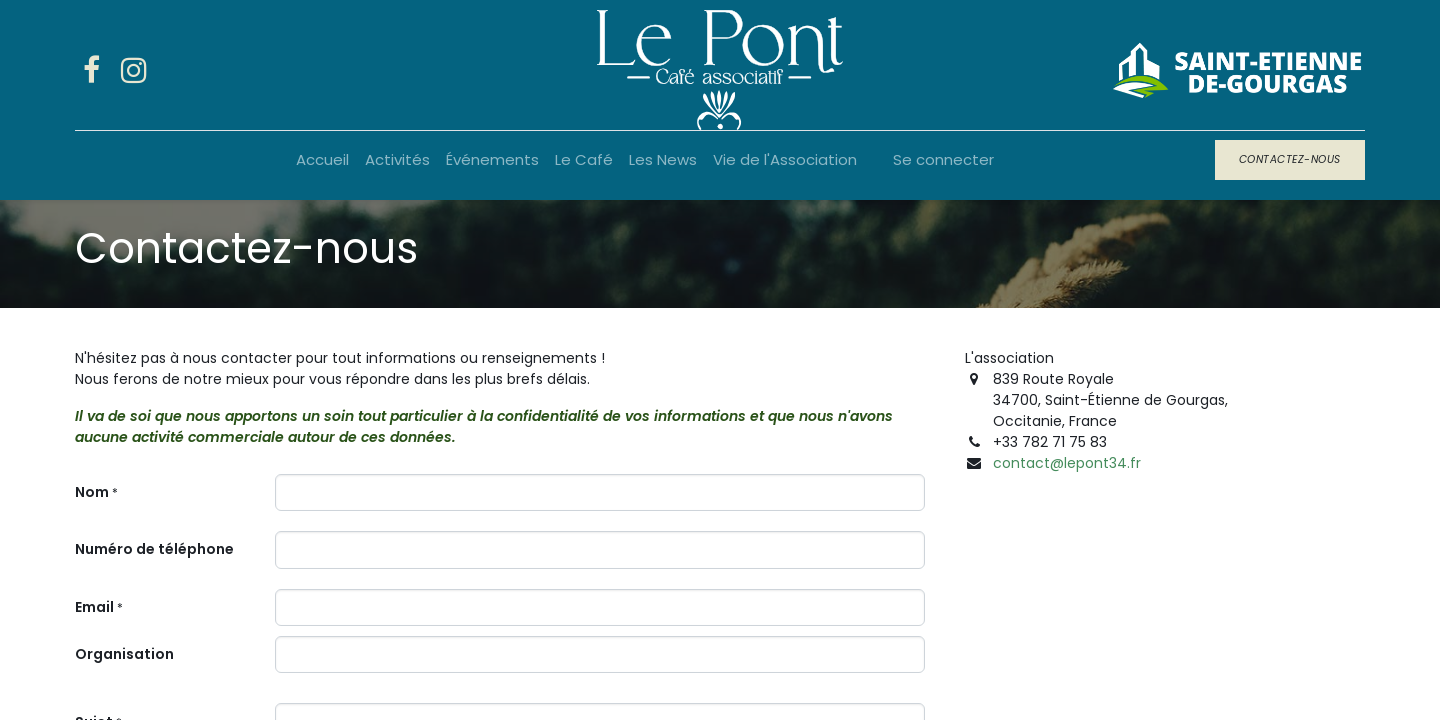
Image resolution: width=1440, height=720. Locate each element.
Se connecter (943, 159)
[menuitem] (322, 160)
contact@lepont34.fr (1067, 463)
